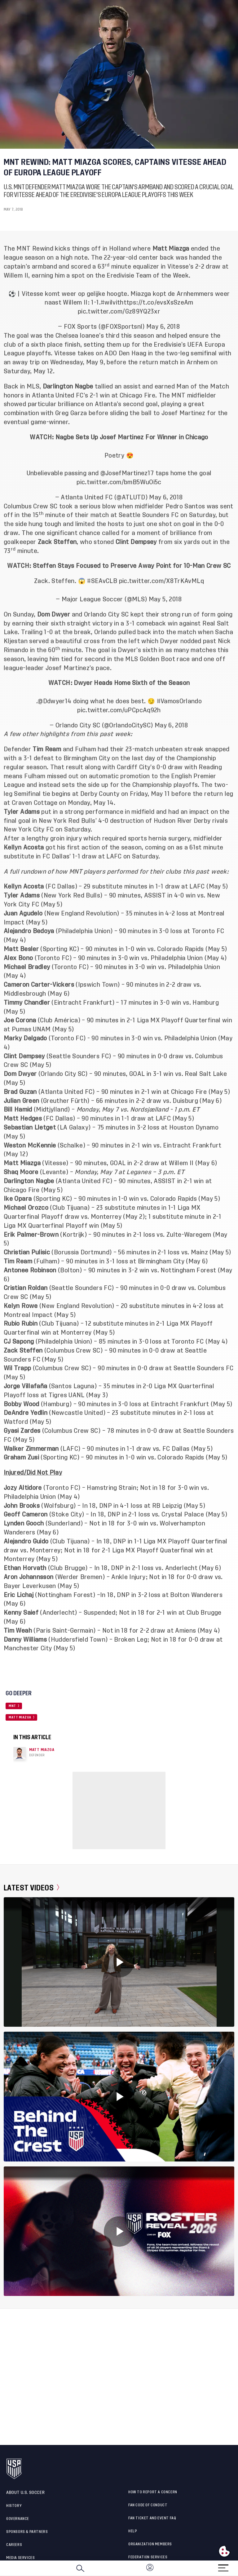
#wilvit (110, 302)
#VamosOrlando (179, 701)
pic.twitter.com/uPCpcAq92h (119, 710)
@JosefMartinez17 (127, 473)
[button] (237, 2568)
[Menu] (223, 2566)
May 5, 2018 (165, 599)
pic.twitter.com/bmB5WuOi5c (119, 482)
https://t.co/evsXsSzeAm (156, 302)
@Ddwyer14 (54, 701)
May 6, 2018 (163, 327)
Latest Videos (31, 1887)
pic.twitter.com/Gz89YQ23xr (119, 311)
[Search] (80, 2568)
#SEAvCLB (102, 581)
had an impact (188, 812)
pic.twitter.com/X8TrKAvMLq (161, 581)
